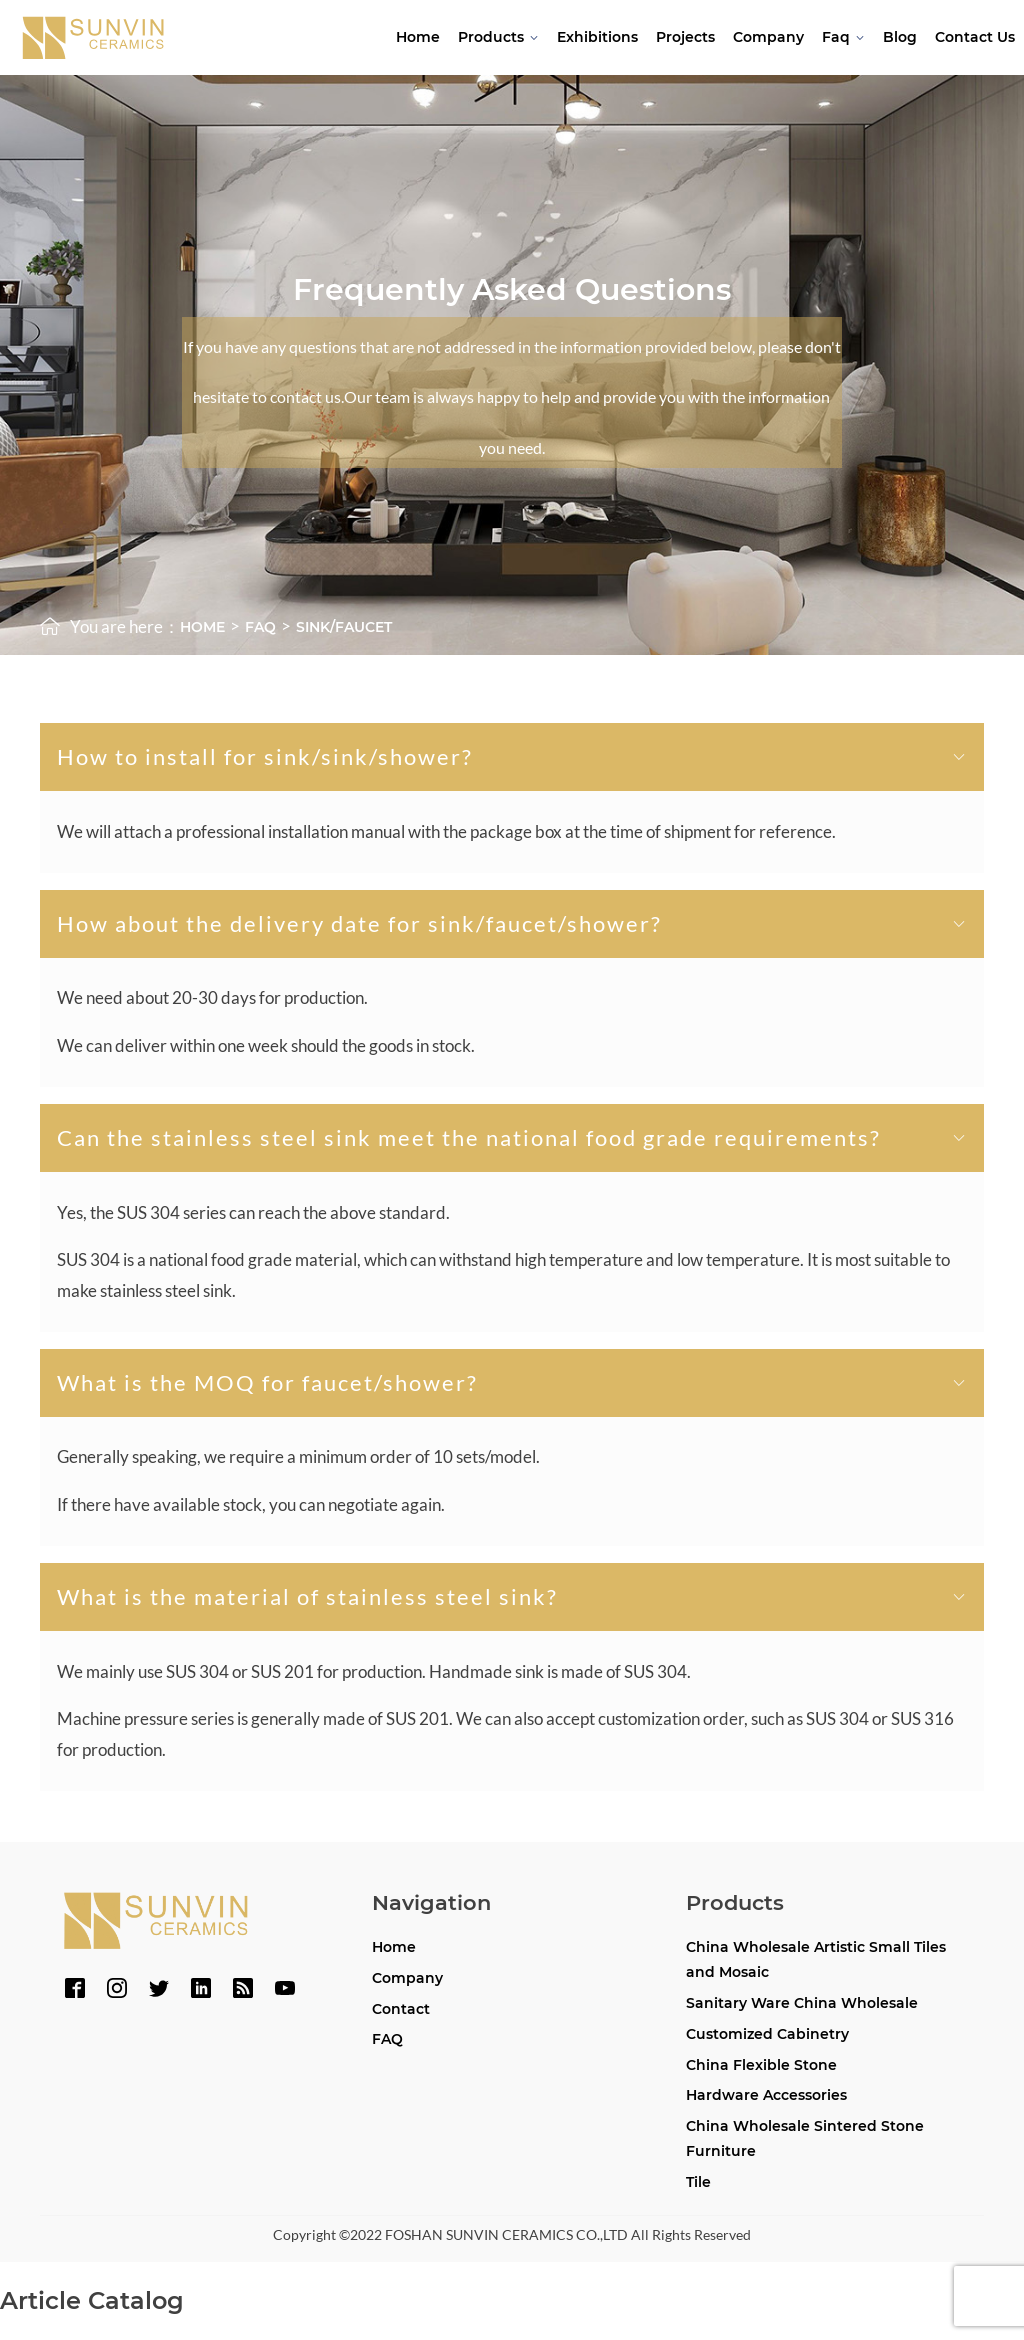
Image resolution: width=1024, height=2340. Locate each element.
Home (418, 37)
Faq (843, 37)
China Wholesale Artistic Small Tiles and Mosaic (816, 1959)
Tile (698, 2182)
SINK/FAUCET (344, 627)
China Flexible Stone (761, 2065)
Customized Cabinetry (767, 2034)
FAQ (387, 2039)
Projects (685, 37)
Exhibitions (597, 37)
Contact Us (975, 37)
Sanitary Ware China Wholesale (802, 2003)
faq (260, 627)
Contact (401, 2009)
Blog (900, 37)
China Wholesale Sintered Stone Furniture (805, 2138)
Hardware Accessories (766, 2095)
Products (498, 37)
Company (768, 37)
